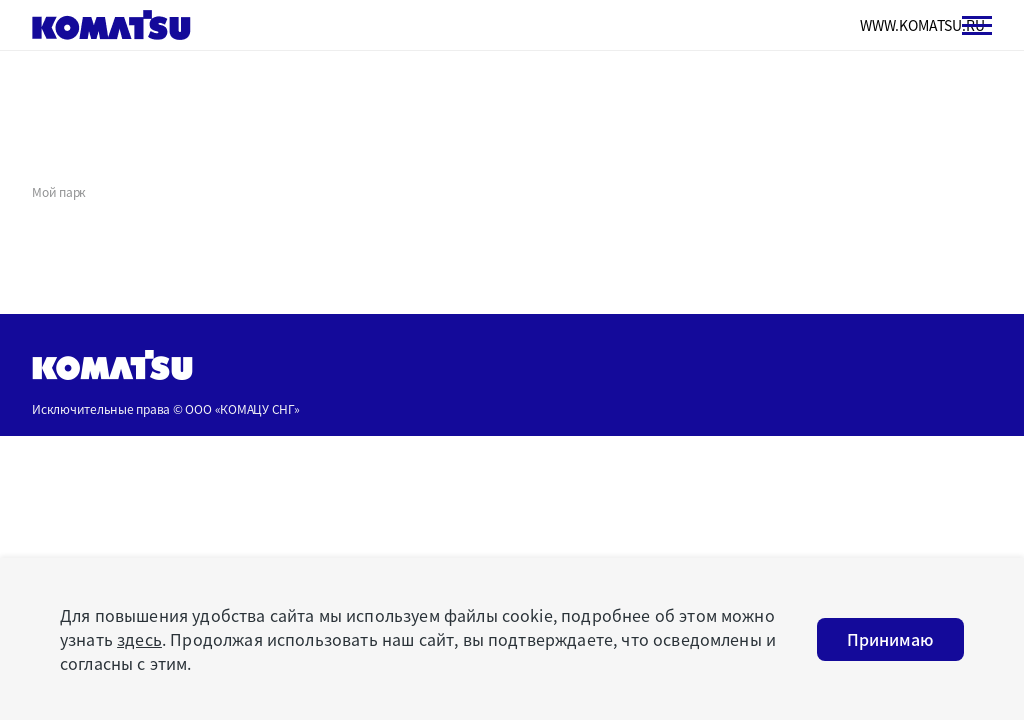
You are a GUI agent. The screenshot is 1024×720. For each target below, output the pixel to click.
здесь (139, 639)
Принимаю (890, 639)
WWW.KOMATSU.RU (922, 25)
